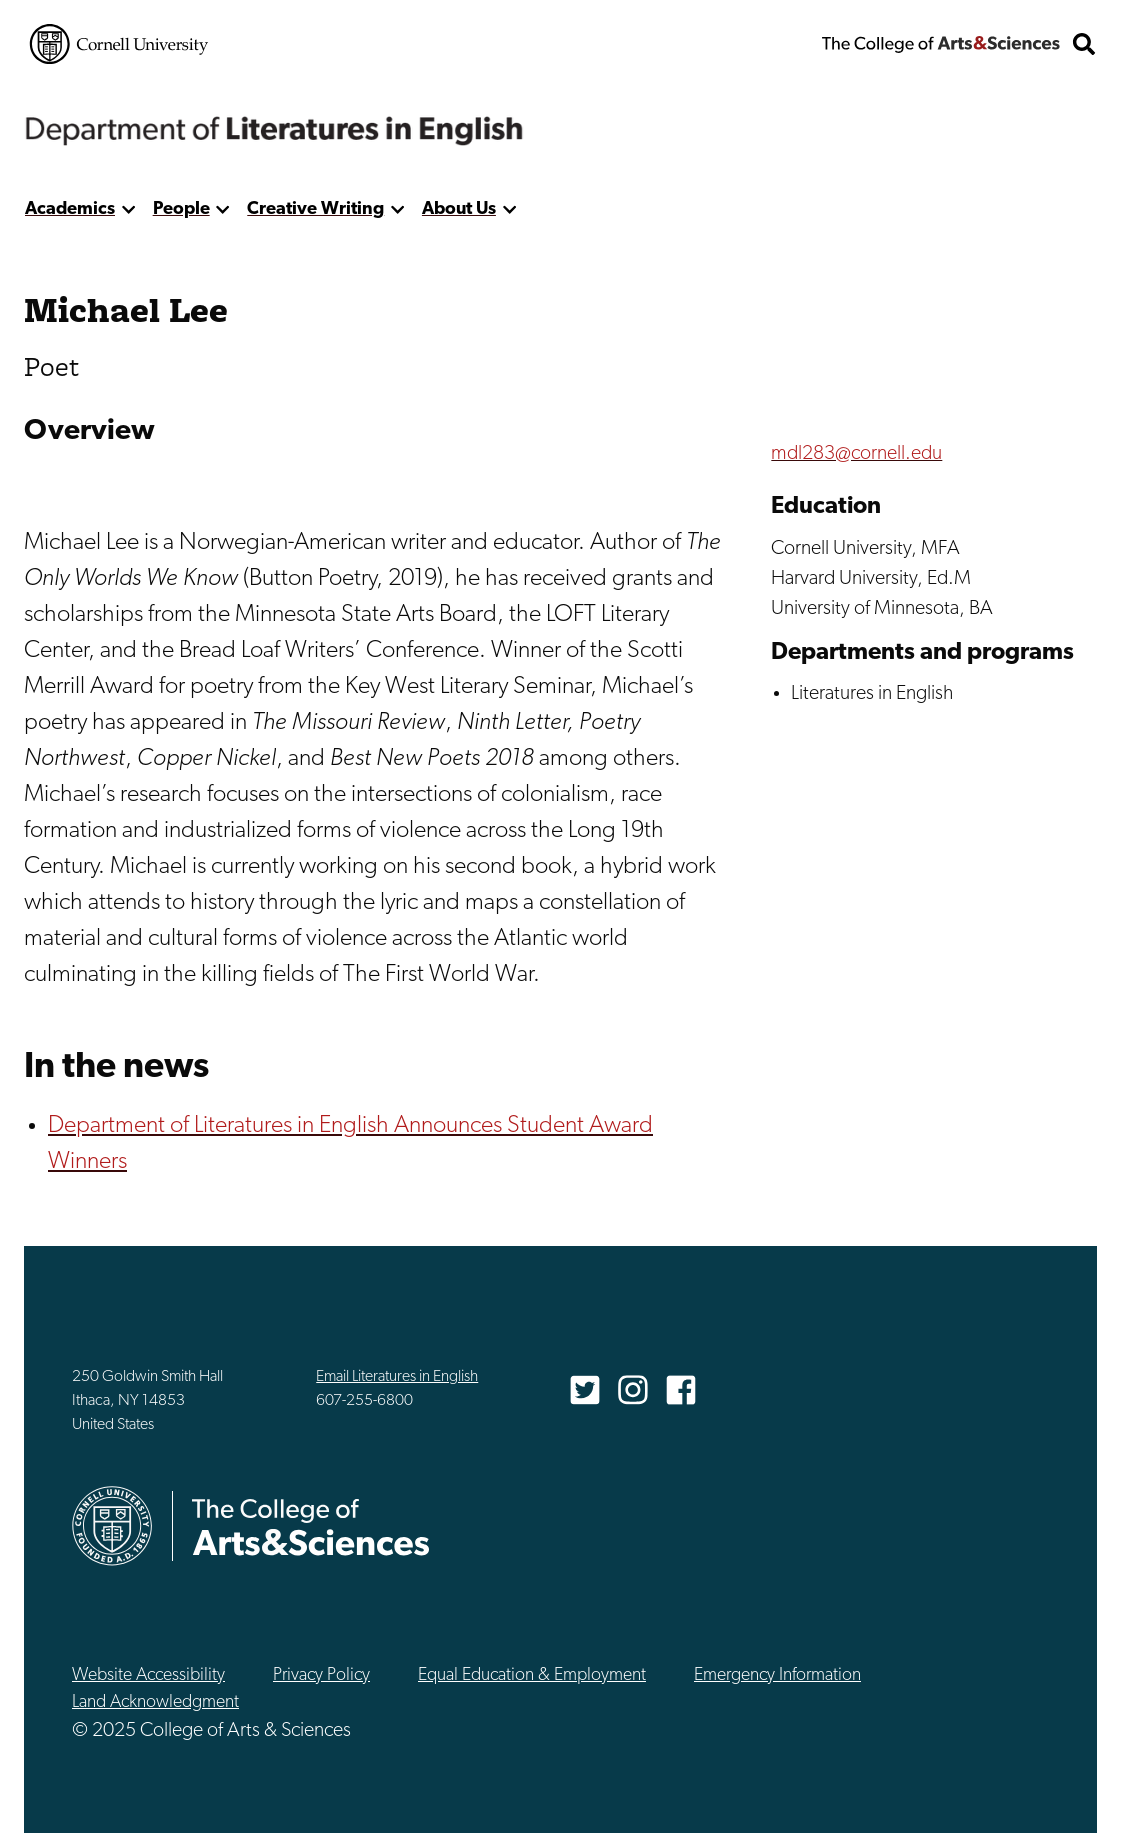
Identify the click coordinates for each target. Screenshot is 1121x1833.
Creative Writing (315, 209)
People (181, 209)
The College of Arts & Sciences (941, 44)
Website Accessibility (148, 1675)
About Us (459, 209)
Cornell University (119, 44)
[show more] (128, 209)
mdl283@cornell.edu (856, 454)
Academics (70, 209)
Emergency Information (777, 1675)
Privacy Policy (321, 1675)
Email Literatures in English (397, 1377)
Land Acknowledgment (155, 1702)
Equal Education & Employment (532, 1675)
